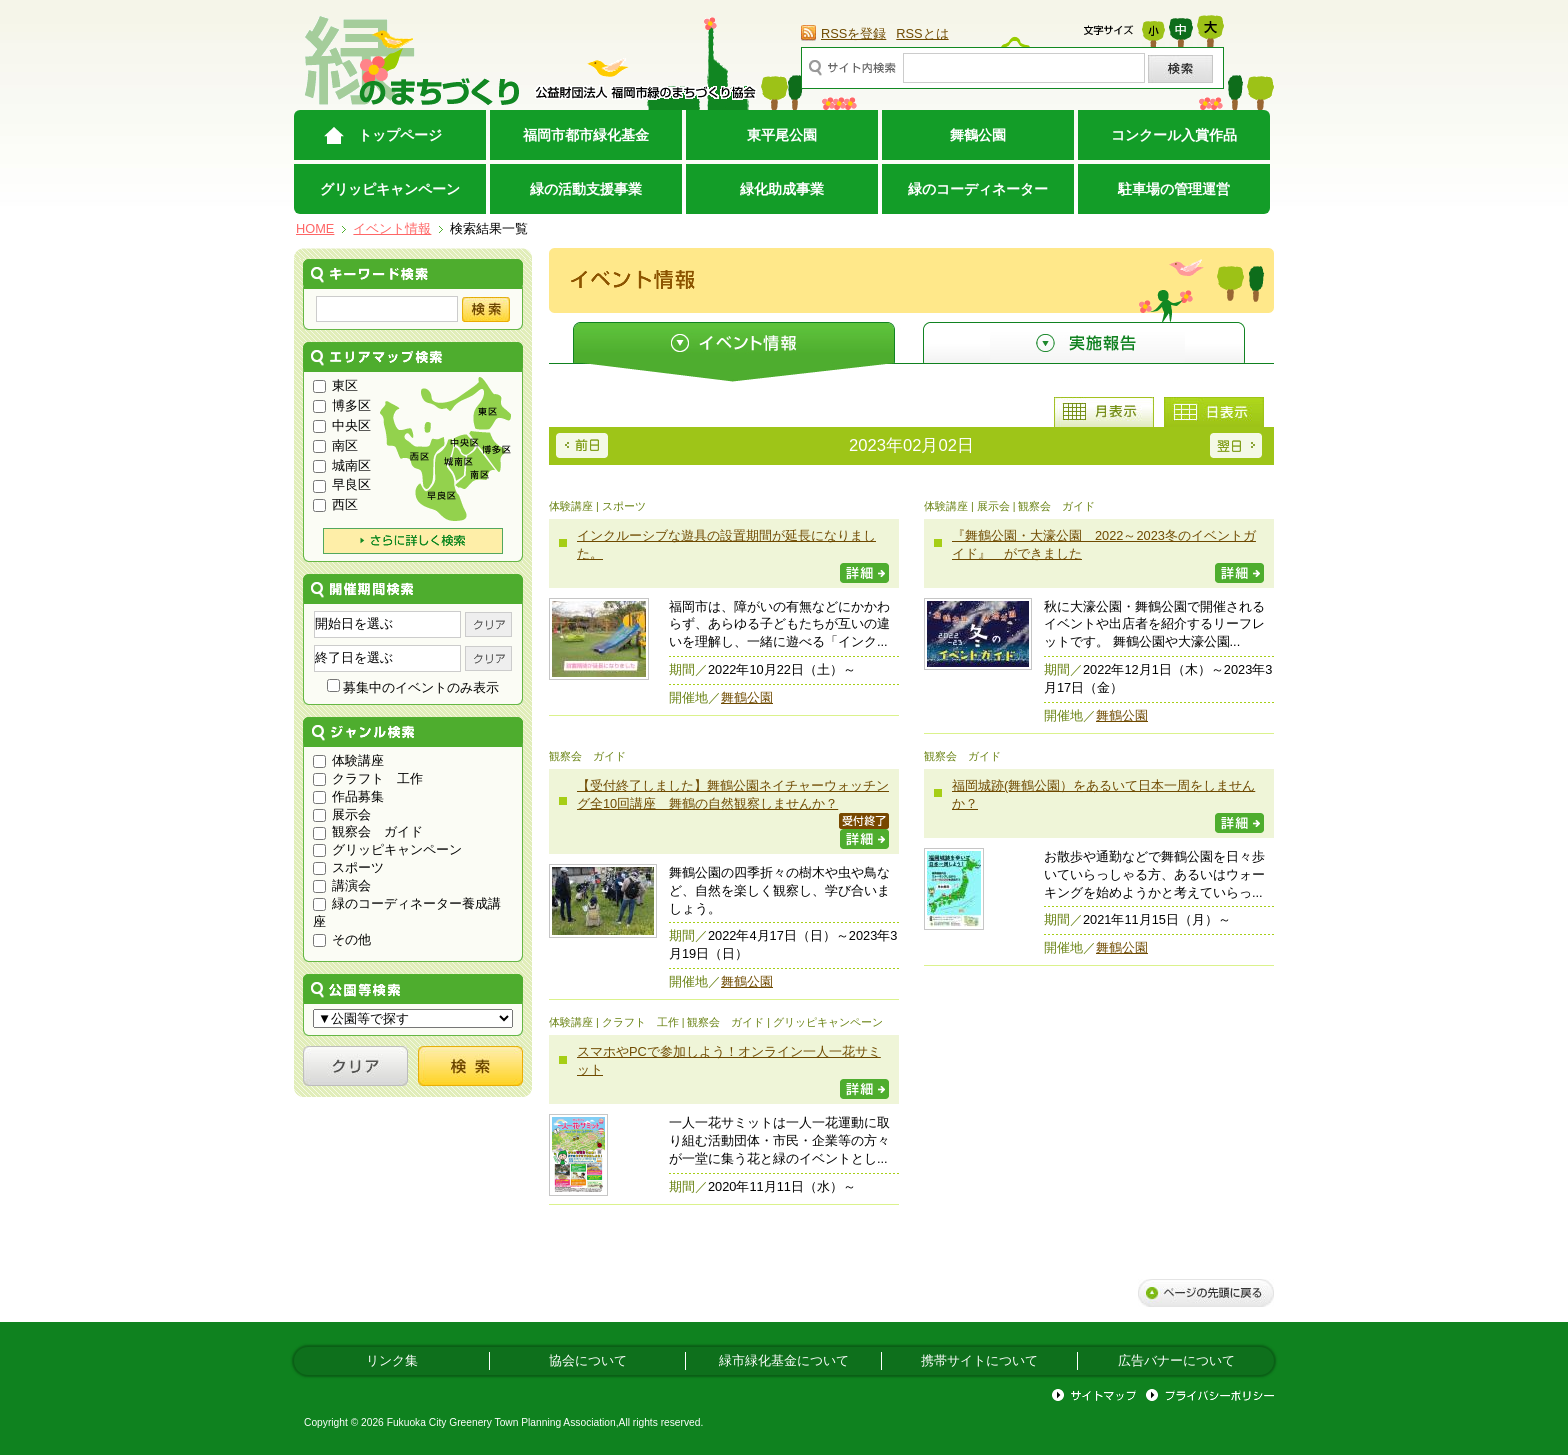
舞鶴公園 (978, 135)
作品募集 (348, 796)
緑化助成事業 (782, 189)
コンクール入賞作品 (1174, 135)
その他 (342, 939)
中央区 (342, 425)
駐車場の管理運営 (1174, 189)
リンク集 (392, 1360)
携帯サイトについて (979, 1360)
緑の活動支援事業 (586, 189)
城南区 (342, 465)
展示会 (342, 814)
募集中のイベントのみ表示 (413, 687)
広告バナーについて (1176, 1360)
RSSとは (922, 33)
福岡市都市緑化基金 (586, 135)
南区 (335, 445)
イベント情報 (392, 228)
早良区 (342, 484)
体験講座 (348, 760)
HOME (315, 228)
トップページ (400, 135)
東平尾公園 (782, 135)
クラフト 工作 (368, 778)
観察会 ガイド (368, 831)
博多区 (342, 405)
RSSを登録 (853, 33)
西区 (335, 504)
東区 (335, 385)
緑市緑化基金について (784, 1360)
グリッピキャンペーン (390, 189)
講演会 (342, 885)
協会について (588, 1360)
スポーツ (348, 867)
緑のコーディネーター (978, 189)
